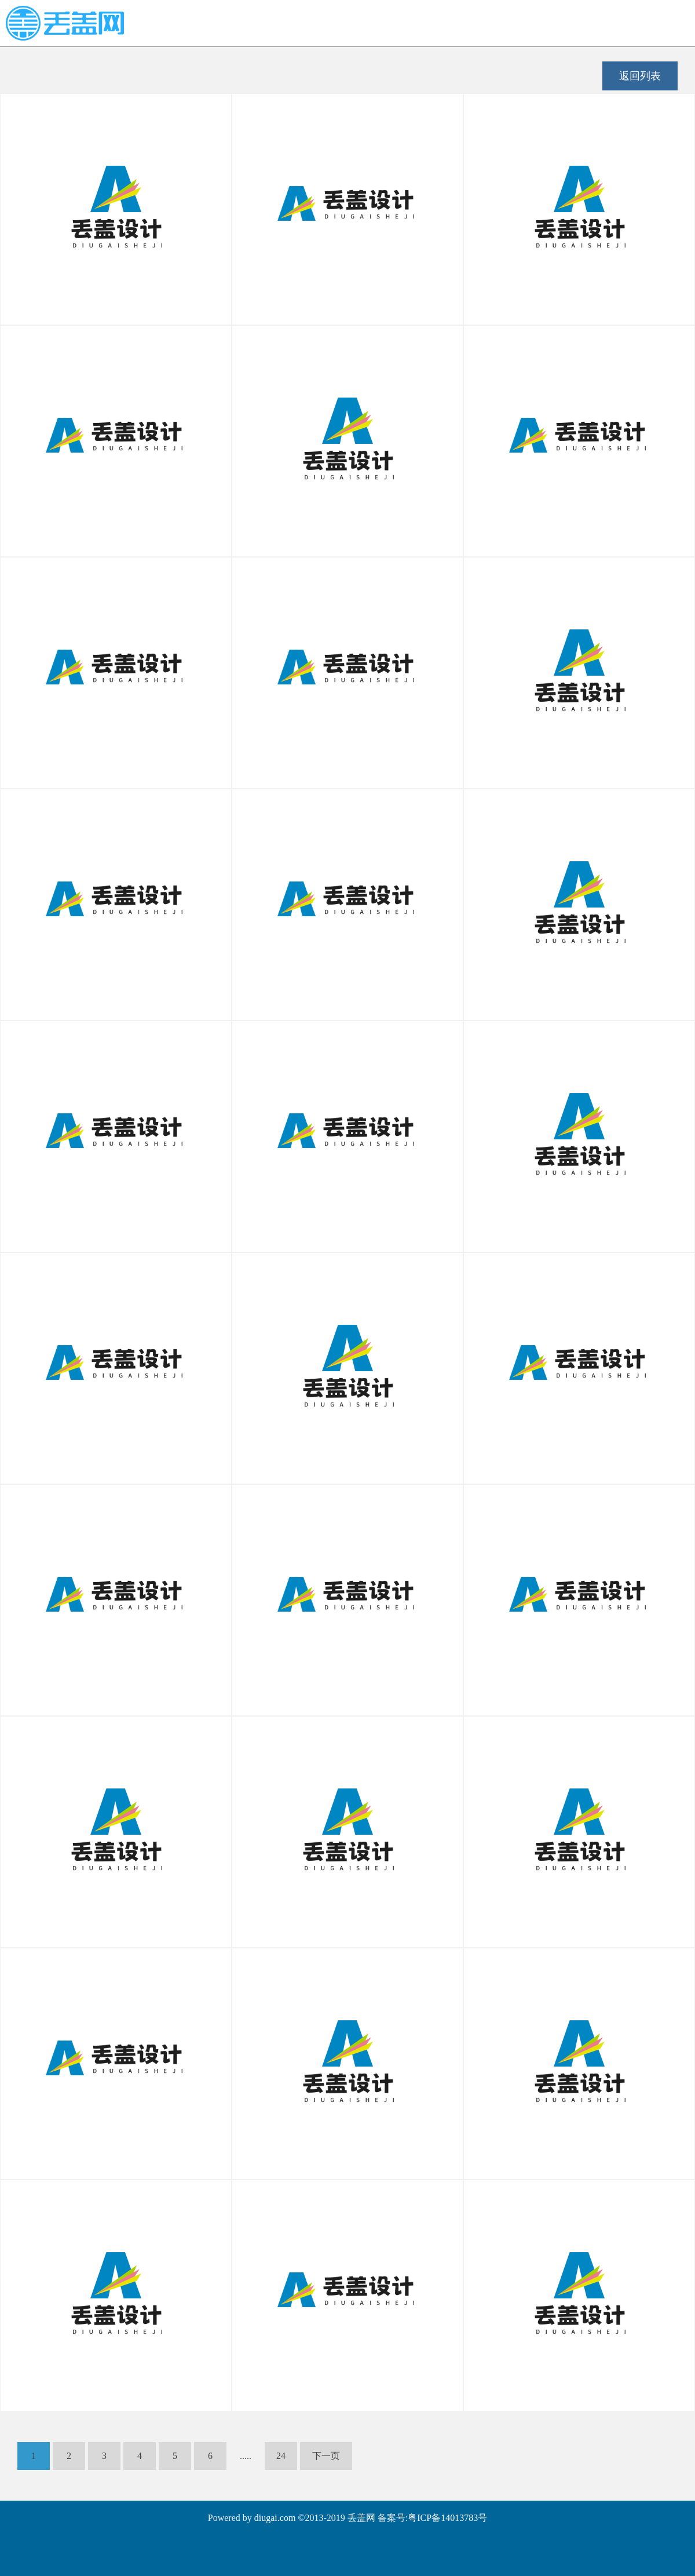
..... (245, 2456)
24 (281, 2456)
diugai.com (275, 2518)
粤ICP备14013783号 (447, 2518)
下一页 (326, 2456)
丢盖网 (361, 2518)
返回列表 (640, 76)
